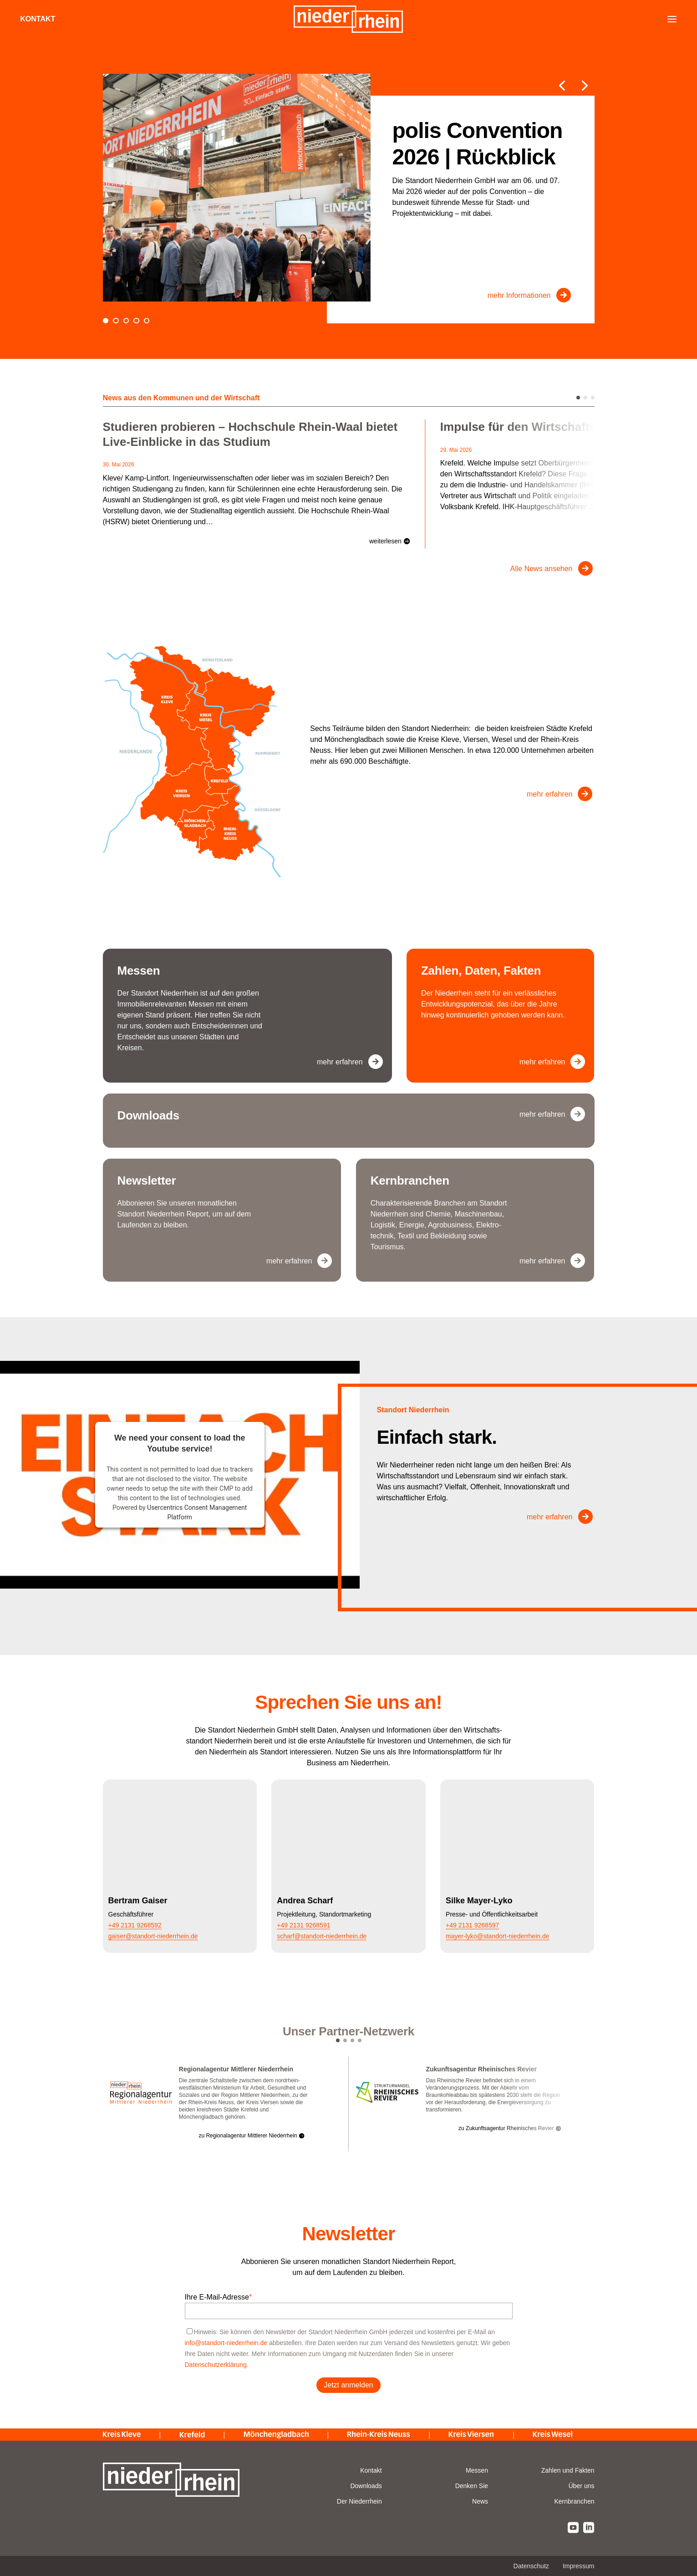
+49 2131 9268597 (472, 1925)
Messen (477, 2470)
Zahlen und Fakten (568, 2470)
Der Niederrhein (359, 2501)
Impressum (579, 2566)
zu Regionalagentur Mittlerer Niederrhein (247, 2135)
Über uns (582, 2485)
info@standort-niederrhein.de (226, 2342)
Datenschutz (531, 2566)
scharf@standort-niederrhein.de (321, 1936)
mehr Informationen (519, 295)
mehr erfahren (550, 794)
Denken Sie (471, 2485)
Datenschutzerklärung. (217, 2364)
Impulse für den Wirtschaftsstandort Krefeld (563, 427)
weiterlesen (385, 541)
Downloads (366, 2485)
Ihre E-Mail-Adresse (218, 2297)
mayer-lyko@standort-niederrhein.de (497, 1936)
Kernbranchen (575, 2501)
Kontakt (39, 19)
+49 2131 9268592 (135, 1925)
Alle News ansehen (541, 568)
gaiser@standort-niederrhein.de (153, 1936)
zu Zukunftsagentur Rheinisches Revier (506, 2128)
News (480, 2501)
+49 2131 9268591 (303, 1925)
